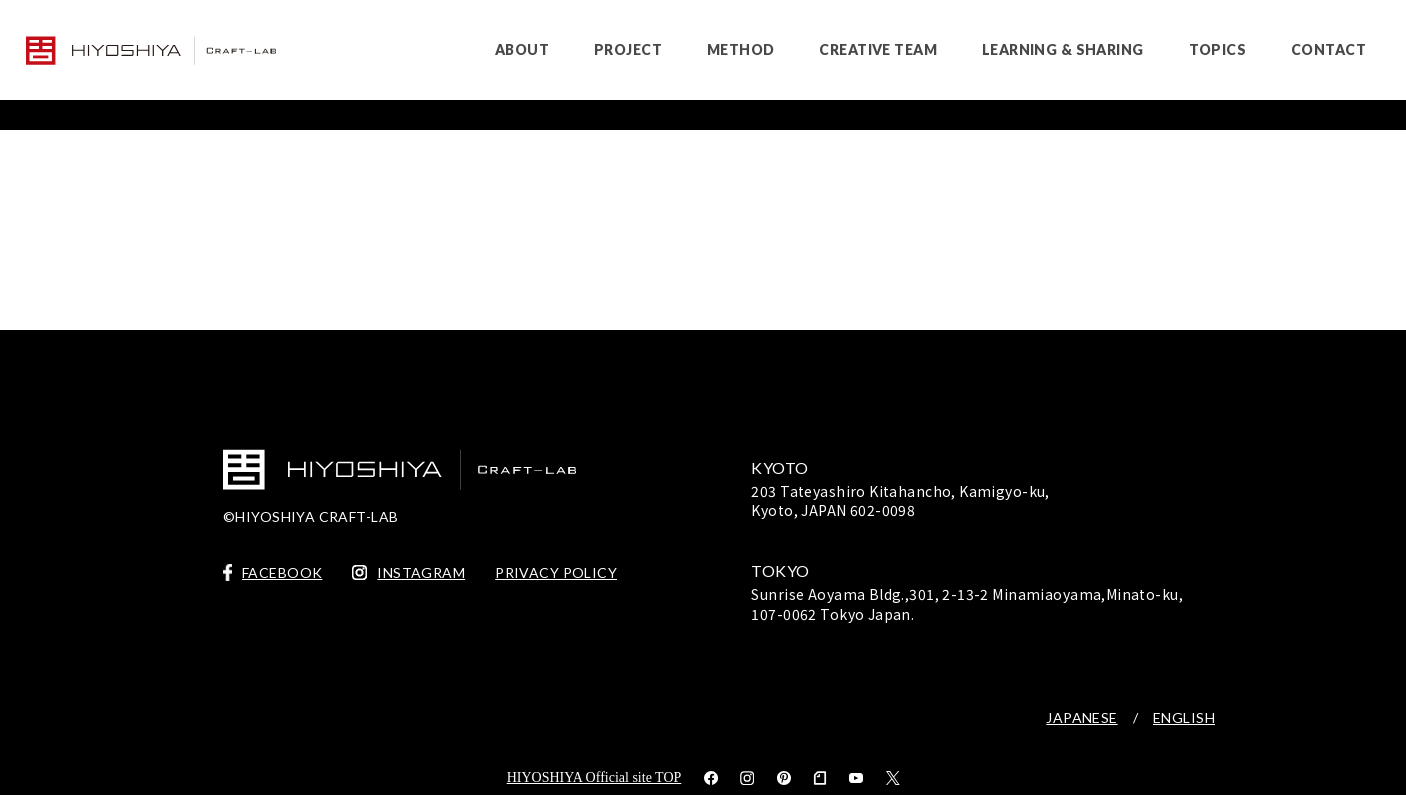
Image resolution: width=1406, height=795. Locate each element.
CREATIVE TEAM (877, 49)
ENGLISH (1184, 718)
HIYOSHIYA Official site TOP (594, 777)
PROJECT (628, 49)
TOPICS (1218, 49)
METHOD (741, 49)
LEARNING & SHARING (1063, 49)
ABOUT (522, 49)
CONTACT (1328, 49)
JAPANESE (1081, 718)
